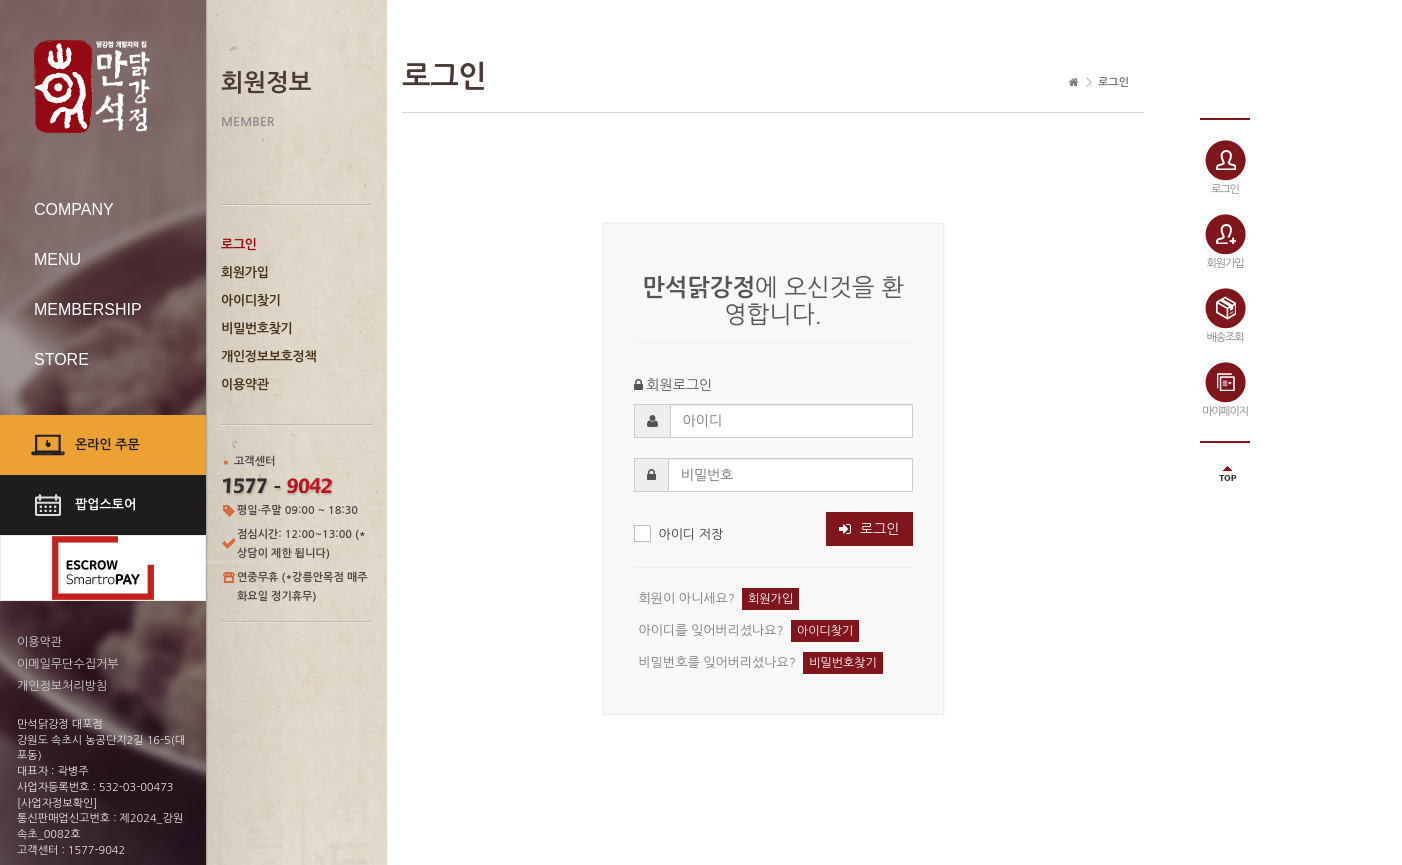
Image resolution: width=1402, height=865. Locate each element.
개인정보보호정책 (268, 356)
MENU (57, 259)
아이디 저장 (679, 533)
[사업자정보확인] (57, 803)
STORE (61, 359)
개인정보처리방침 (62, 686)
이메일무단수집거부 (68, 664)
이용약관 (245, 384)
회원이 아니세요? (687, 597)
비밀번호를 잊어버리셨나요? (717, 661)
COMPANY (74, 209)
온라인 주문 (107, 444)
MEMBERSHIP (88, 309)
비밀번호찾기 (257, 328)
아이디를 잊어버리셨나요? (711, 629)
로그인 (239, 244)
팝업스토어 (105, 504)
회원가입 (245, 272)
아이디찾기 (251, 300)
